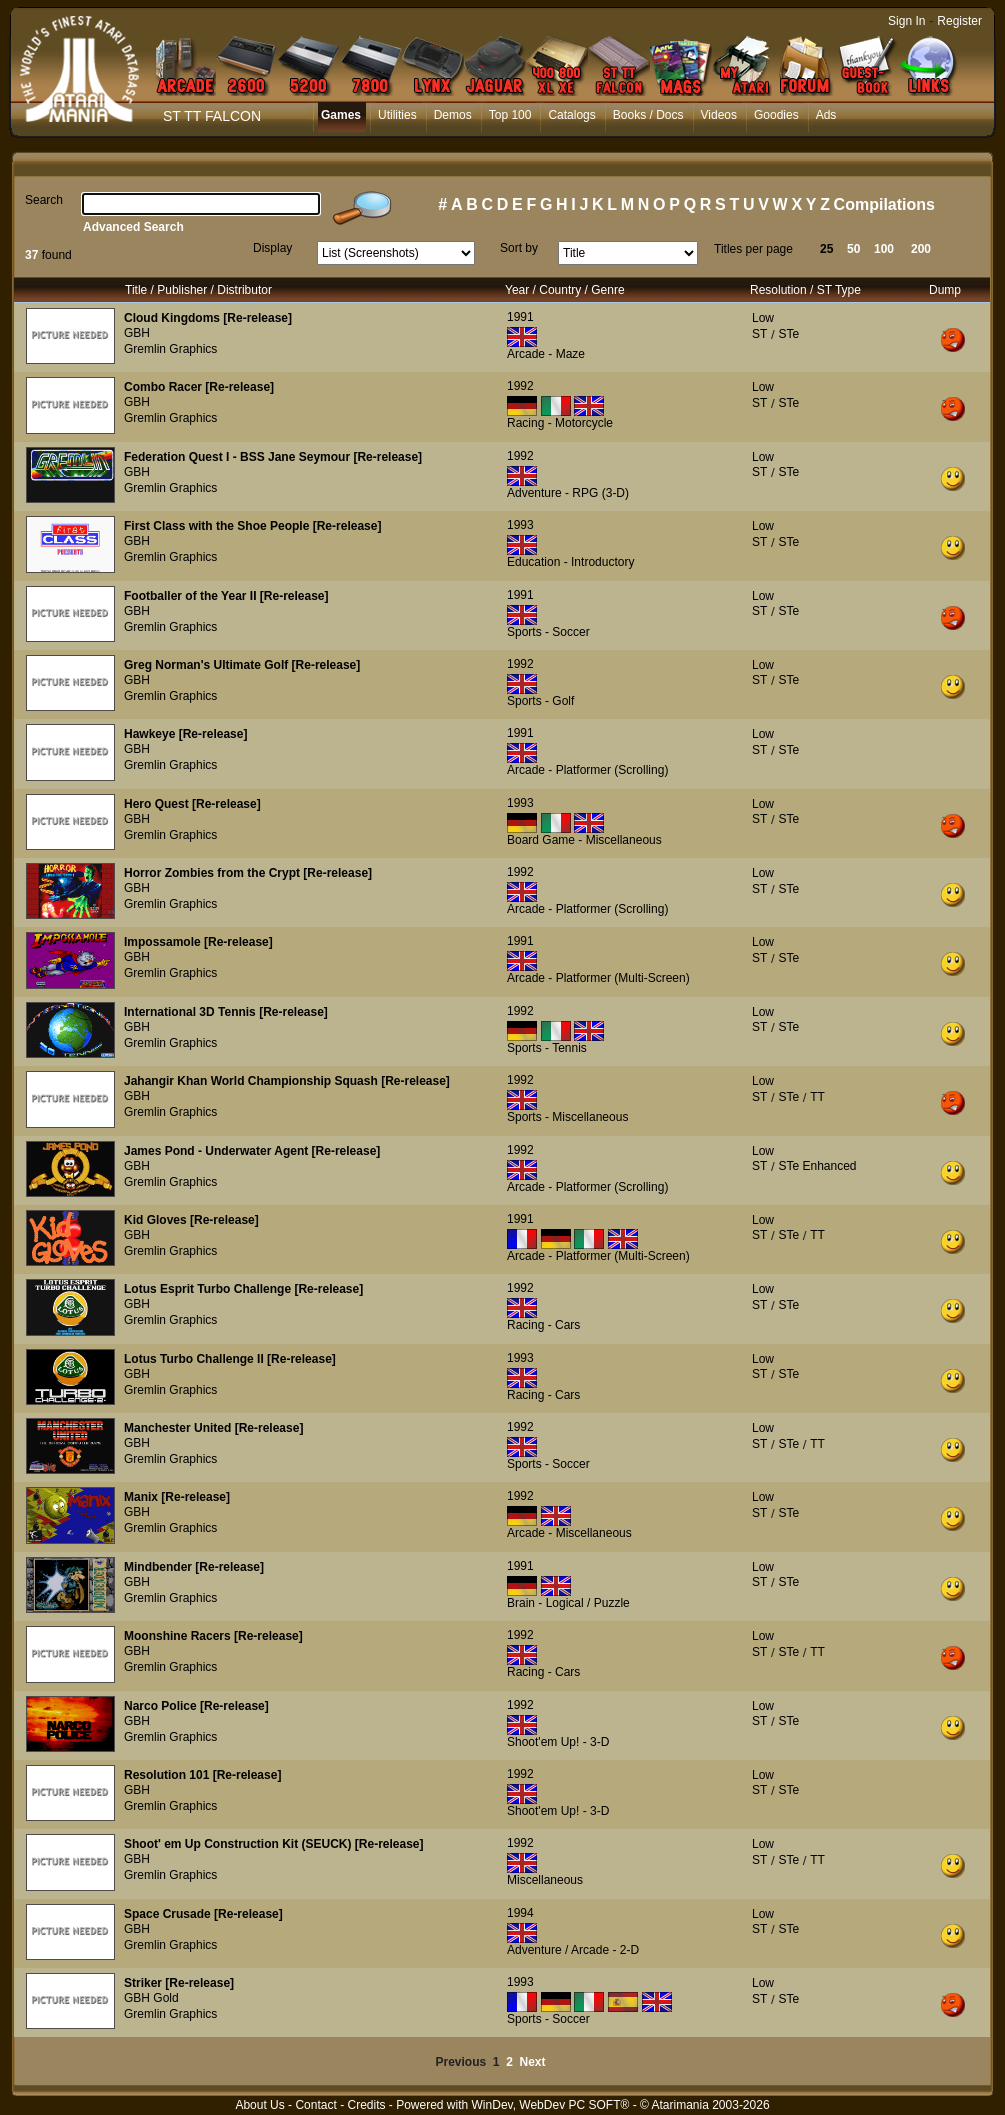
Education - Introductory (570, 562)
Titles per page (753, 249)
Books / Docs (648, 115)
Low (763, 318)
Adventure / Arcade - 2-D (573, 1950)
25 (826, 249)
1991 (520, 317)
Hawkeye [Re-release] (185, 734)
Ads (826, 115)
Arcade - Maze (546, 354)
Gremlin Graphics (170, 349)
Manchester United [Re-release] (213, 1428)
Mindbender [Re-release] (194, 1567)
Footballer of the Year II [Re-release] (226, 596)
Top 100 (510, 115)
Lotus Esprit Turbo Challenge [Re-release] (243, 1289)
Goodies (776, 115)
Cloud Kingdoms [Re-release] (208, 318)
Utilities (397, 115)
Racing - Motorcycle (560, 423)
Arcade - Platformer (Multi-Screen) (598, 978)
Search (44, 200)
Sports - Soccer (548, 632)
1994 (520, 1913)
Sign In (906, 21)
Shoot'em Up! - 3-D (558, 1742)
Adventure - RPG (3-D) (568, 493)
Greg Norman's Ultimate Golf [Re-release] (242, 665)
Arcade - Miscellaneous (569, 1533)
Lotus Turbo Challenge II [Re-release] (230, 1359)
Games (341, 115)
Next (533, 2062)
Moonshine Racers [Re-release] (213, 1636)
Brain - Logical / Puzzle (568, 1603)
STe (788, 334)
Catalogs (571, 115)
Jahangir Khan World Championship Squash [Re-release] (287, 1081)
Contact (315, 2105)
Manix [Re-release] (177, 1497)
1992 (520, 386)
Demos (453, 115)
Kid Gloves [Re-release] (191, 1220)
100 (884, 249)
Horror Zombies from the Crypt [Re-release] (248, 873)
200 (921, 249)
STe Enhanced (817, 1166)
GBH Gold (151, 1998)
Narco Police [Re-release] (196, 1706)
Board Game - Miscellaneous (584, 840)
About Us (259, 2105)
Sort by (519, 248)
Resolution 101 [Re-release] (202, 1775)
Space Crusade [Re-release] (203, 1914)
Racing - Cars (543, 1325)
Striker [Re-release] (179, 1983)
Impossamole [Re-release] (198, 942)
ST (759, 334)
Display (272, 248)
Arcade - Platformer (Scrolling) (587, 770)
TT (817, 1097)
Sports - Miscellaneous (567, 1117)
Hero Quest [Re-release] (192, 804)
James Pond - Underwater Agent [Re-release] (252, 1151)
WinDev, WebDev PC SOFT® (551, 2105)
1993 (520, 525)
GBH (137, 333)
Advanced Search (133, 227)
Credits (366, 2105)
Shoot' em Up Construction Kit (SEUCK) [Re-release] (274, 1844)
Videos (719, 115)
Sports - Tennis (547, 1048)
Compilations (884, 204)
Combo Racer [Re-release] (199, 387)
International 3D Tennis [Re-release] (226, 1012)
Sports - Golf (540, 701)
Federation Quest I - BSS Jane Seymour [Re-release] (273, 457)
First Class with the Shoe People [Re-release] (252, 526)
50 (853, 249)
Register (959, 21)
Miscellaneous (545, 1880)
